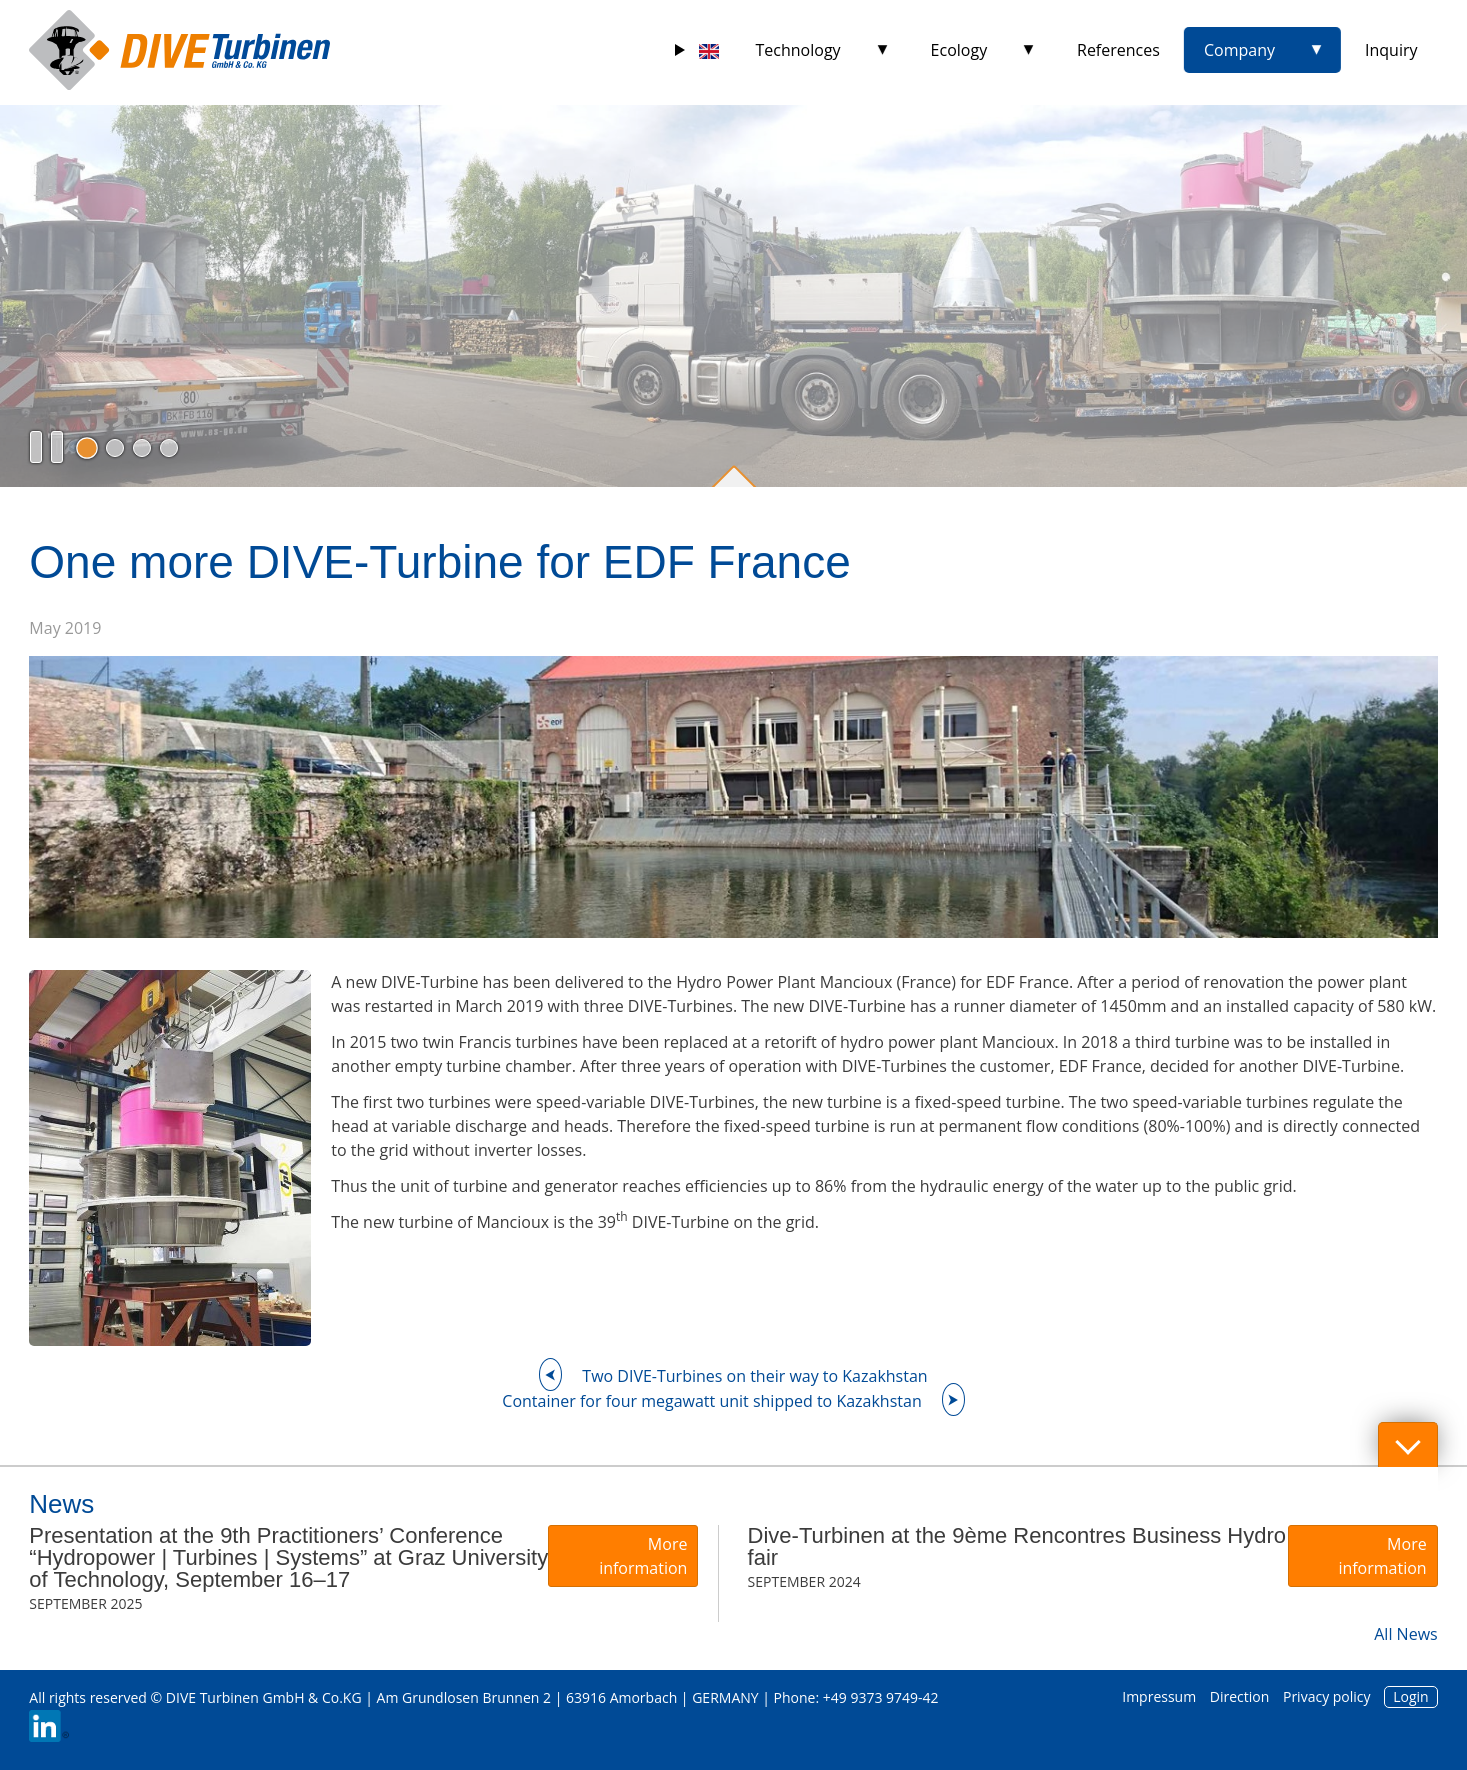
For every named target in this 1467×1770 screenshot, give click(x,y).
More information (643, 1556)
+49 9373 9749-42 (881, 1697)
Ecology (959, 50)
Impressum (1159, 1696)
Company (1239, 50)
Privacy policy (1327, 1696)
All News (1405, 1634)
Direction (1240, 1696)
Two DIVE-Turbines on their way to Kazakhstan (754, 1376)
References (1118, 50)
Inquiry (1391, 50)
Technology (798, 50)
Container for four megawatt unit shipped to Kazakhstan (711, 1401)
